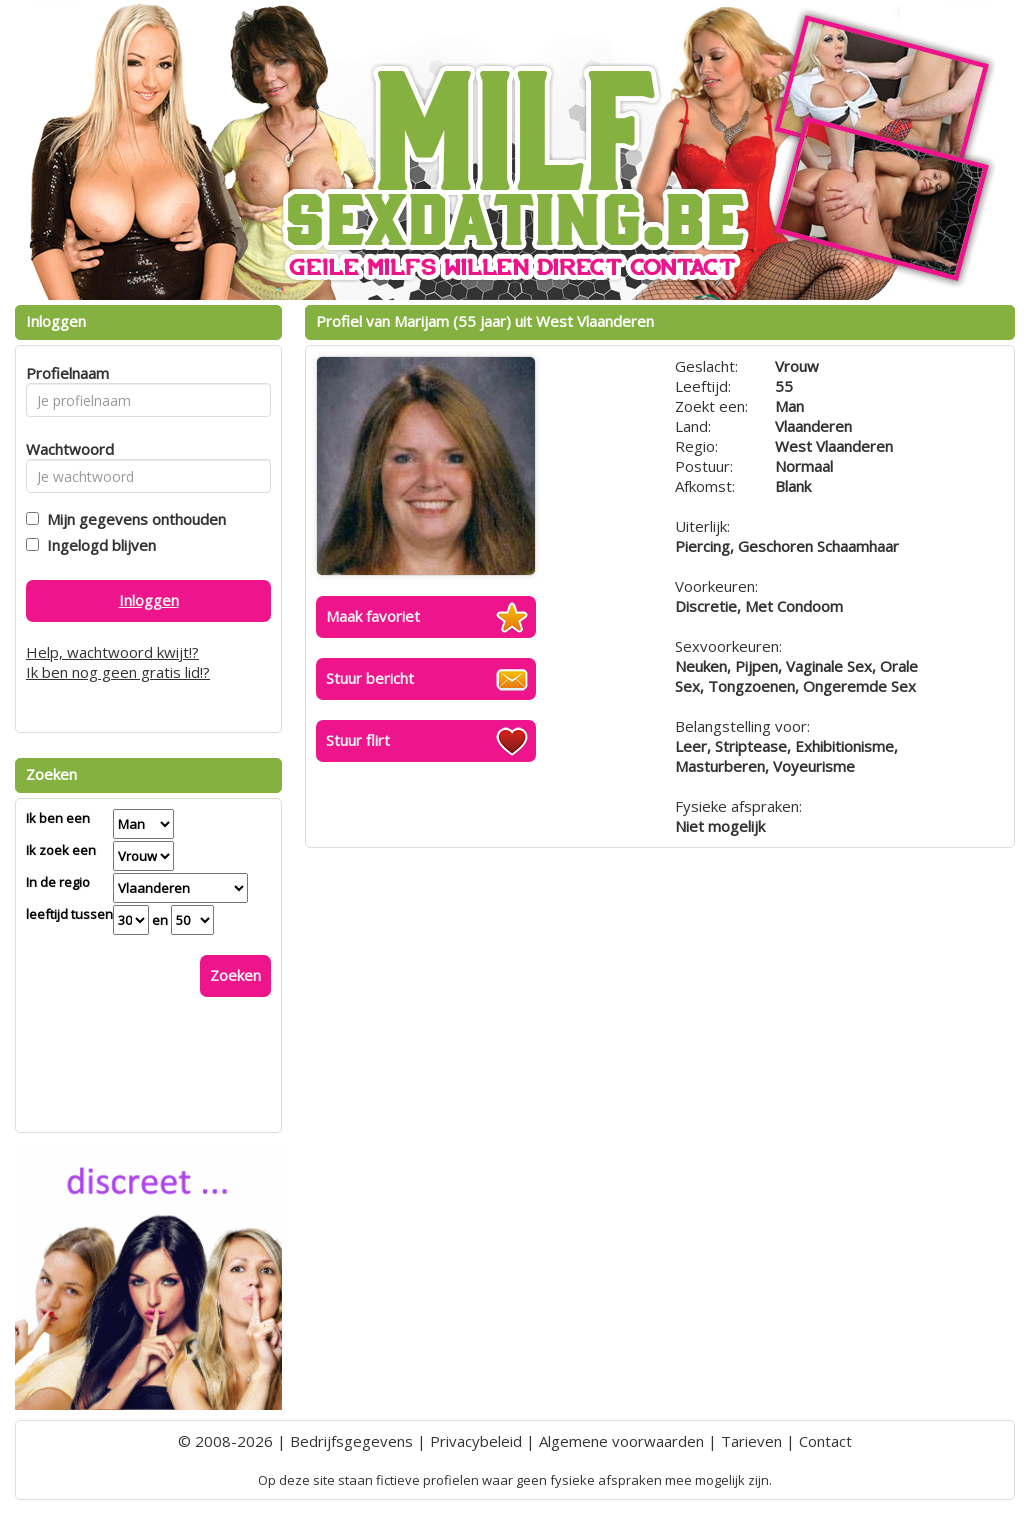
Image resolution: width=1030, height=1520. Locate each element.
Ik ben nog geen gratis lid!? (118, 672)
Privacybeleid (476, 1441)
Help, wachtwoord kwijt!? (112, 652)
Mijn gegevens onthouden (132, 519)
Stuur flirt (358, 740)
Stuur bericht (370, 678)
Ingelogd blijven (97, 545)
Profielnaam (64, 373)
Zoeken (235, 975)
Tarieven (751, 1441)
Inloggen (149, 600)
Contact (825, 1441)
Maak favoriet (373, 616)
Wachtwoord (64, 449)
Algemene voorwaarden (621, 1441)
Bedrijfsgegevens (351, 1441)
